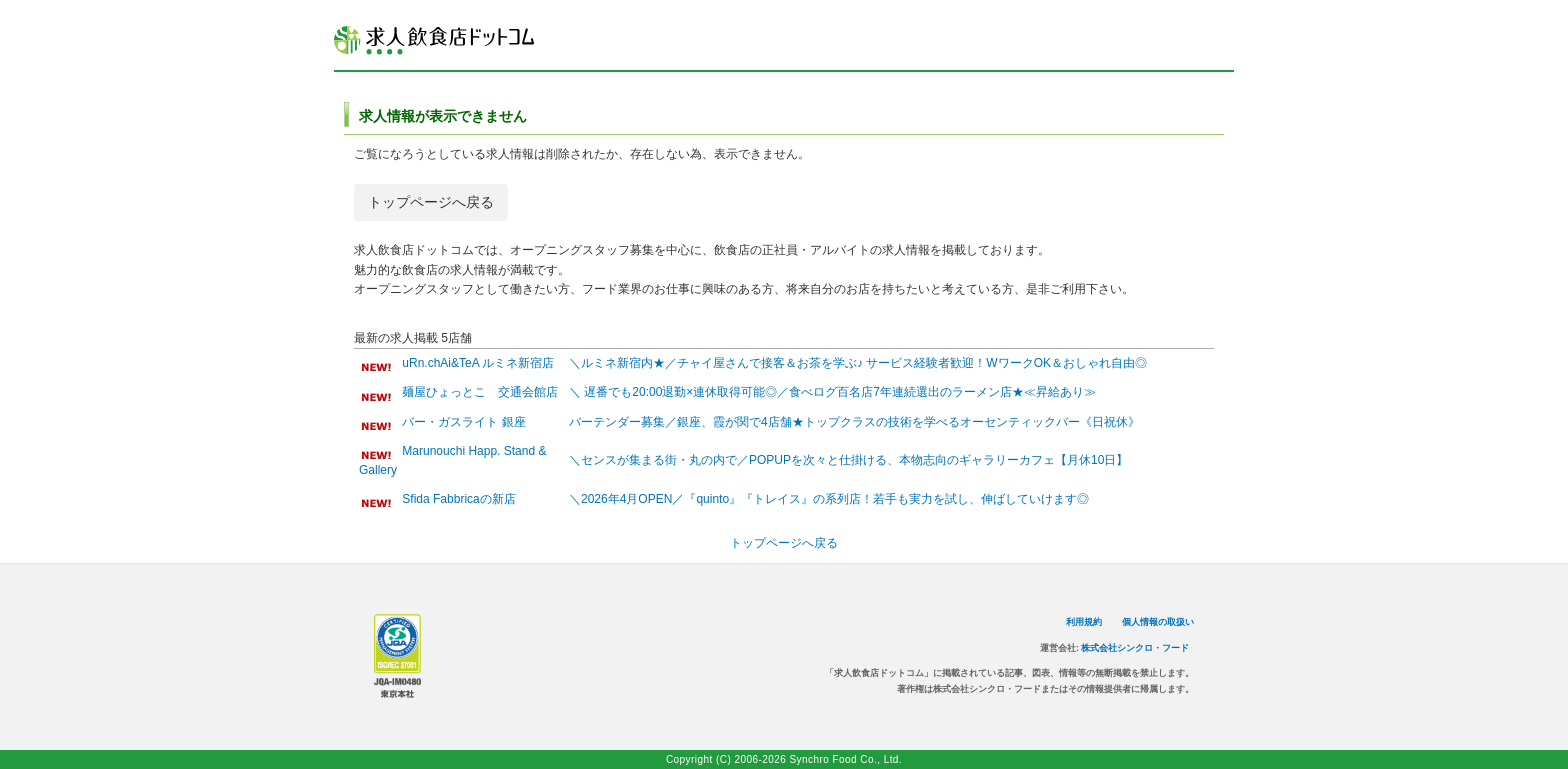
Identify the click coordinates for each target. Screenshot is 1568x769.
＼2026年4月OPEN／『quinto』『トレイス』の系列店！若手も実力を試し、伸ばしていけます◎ (829, 499)
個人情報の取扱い (1158, 622)
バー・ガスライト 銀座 (463, 422)
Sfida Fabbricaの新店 (458, 499)
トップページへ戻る (431, 202)
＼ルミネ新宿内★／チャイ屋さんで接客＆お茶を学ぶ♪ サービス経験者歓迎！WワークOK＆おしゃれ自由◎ (858, 363)
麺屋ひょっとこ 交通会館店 (480, 392)
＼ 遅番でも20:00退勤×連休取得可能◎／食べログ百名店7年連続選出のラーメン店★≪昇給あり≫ (832, 392)
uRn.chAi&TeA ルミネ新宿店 (478, 363)
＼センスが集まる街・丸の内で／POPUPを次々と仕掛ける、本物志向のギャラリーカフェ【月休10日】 (848, 460)
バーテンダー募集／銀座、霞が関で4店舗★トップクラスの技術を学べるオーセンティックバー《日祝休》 (854, 422)
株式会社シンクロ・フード (1135, 648)
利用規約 (1084, 622)
